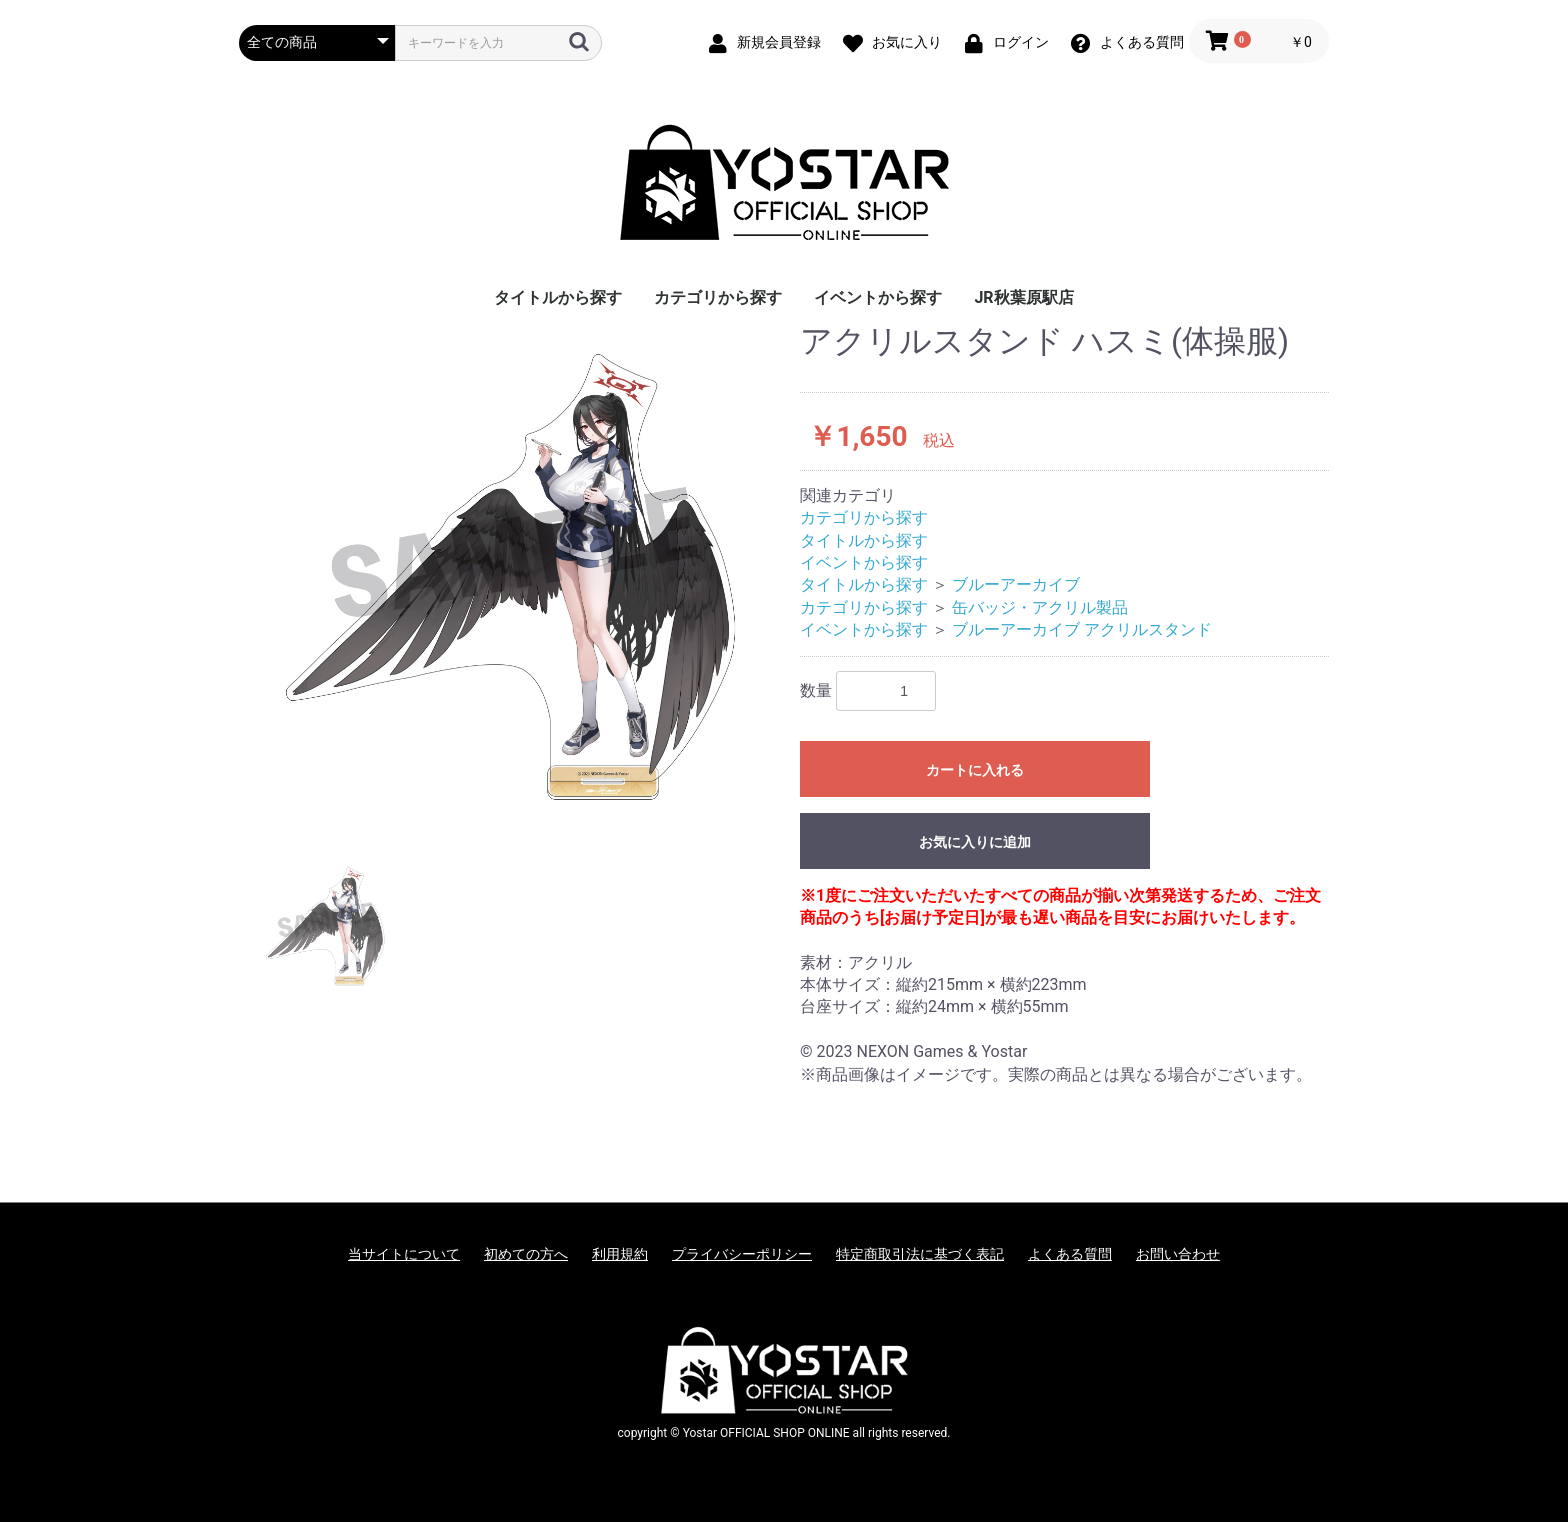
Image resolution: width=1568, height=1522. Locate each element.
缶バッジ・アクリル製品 (1040, 607)
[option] (511, 576)
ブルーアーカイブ (1016, 584)
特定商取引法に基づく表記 (920, 1254)
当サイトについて (404, 1254)
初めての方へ (526, 1254)
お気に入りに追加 (975, 842)
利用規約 (620, 1254)
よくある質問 (1070, 1254)
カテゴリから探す (718, 297)
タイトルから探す (558, 297)
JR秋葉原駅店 (1023, 297)
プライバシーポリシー (742, 1254)
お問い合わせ (1178, 1254)
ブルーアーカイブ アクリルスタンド (1082, 629)
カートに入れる (975, 770)
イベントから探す (878, 297)
